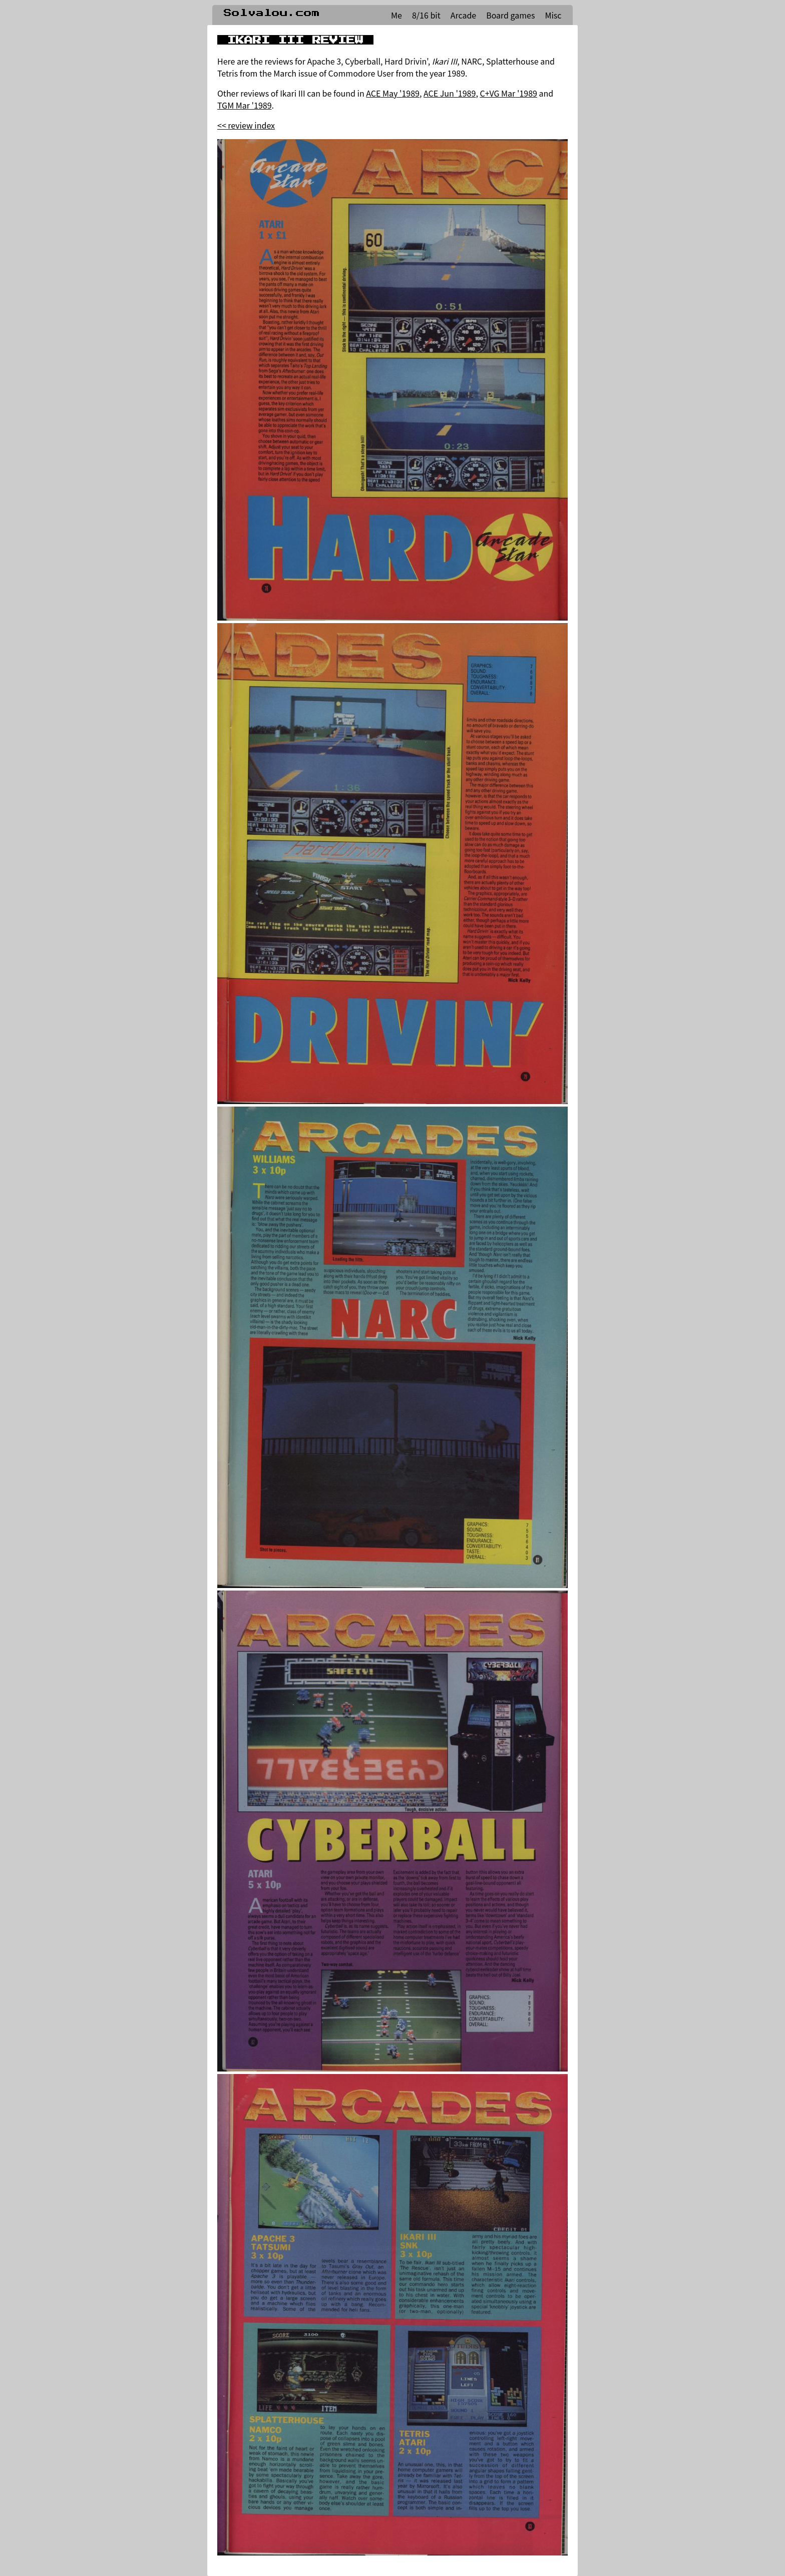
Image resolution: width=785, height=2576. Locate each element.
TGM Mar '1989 (244, 105)
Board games (510, 15)
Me (396, 15)
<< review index (246, 125)
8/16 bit (426, 15)
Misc (553, 15)
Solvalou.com (272, 13)
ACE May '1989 (393, 93)
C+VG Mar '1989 (508, 93)
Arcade (463, 15)
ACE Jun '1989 (450, 93)
